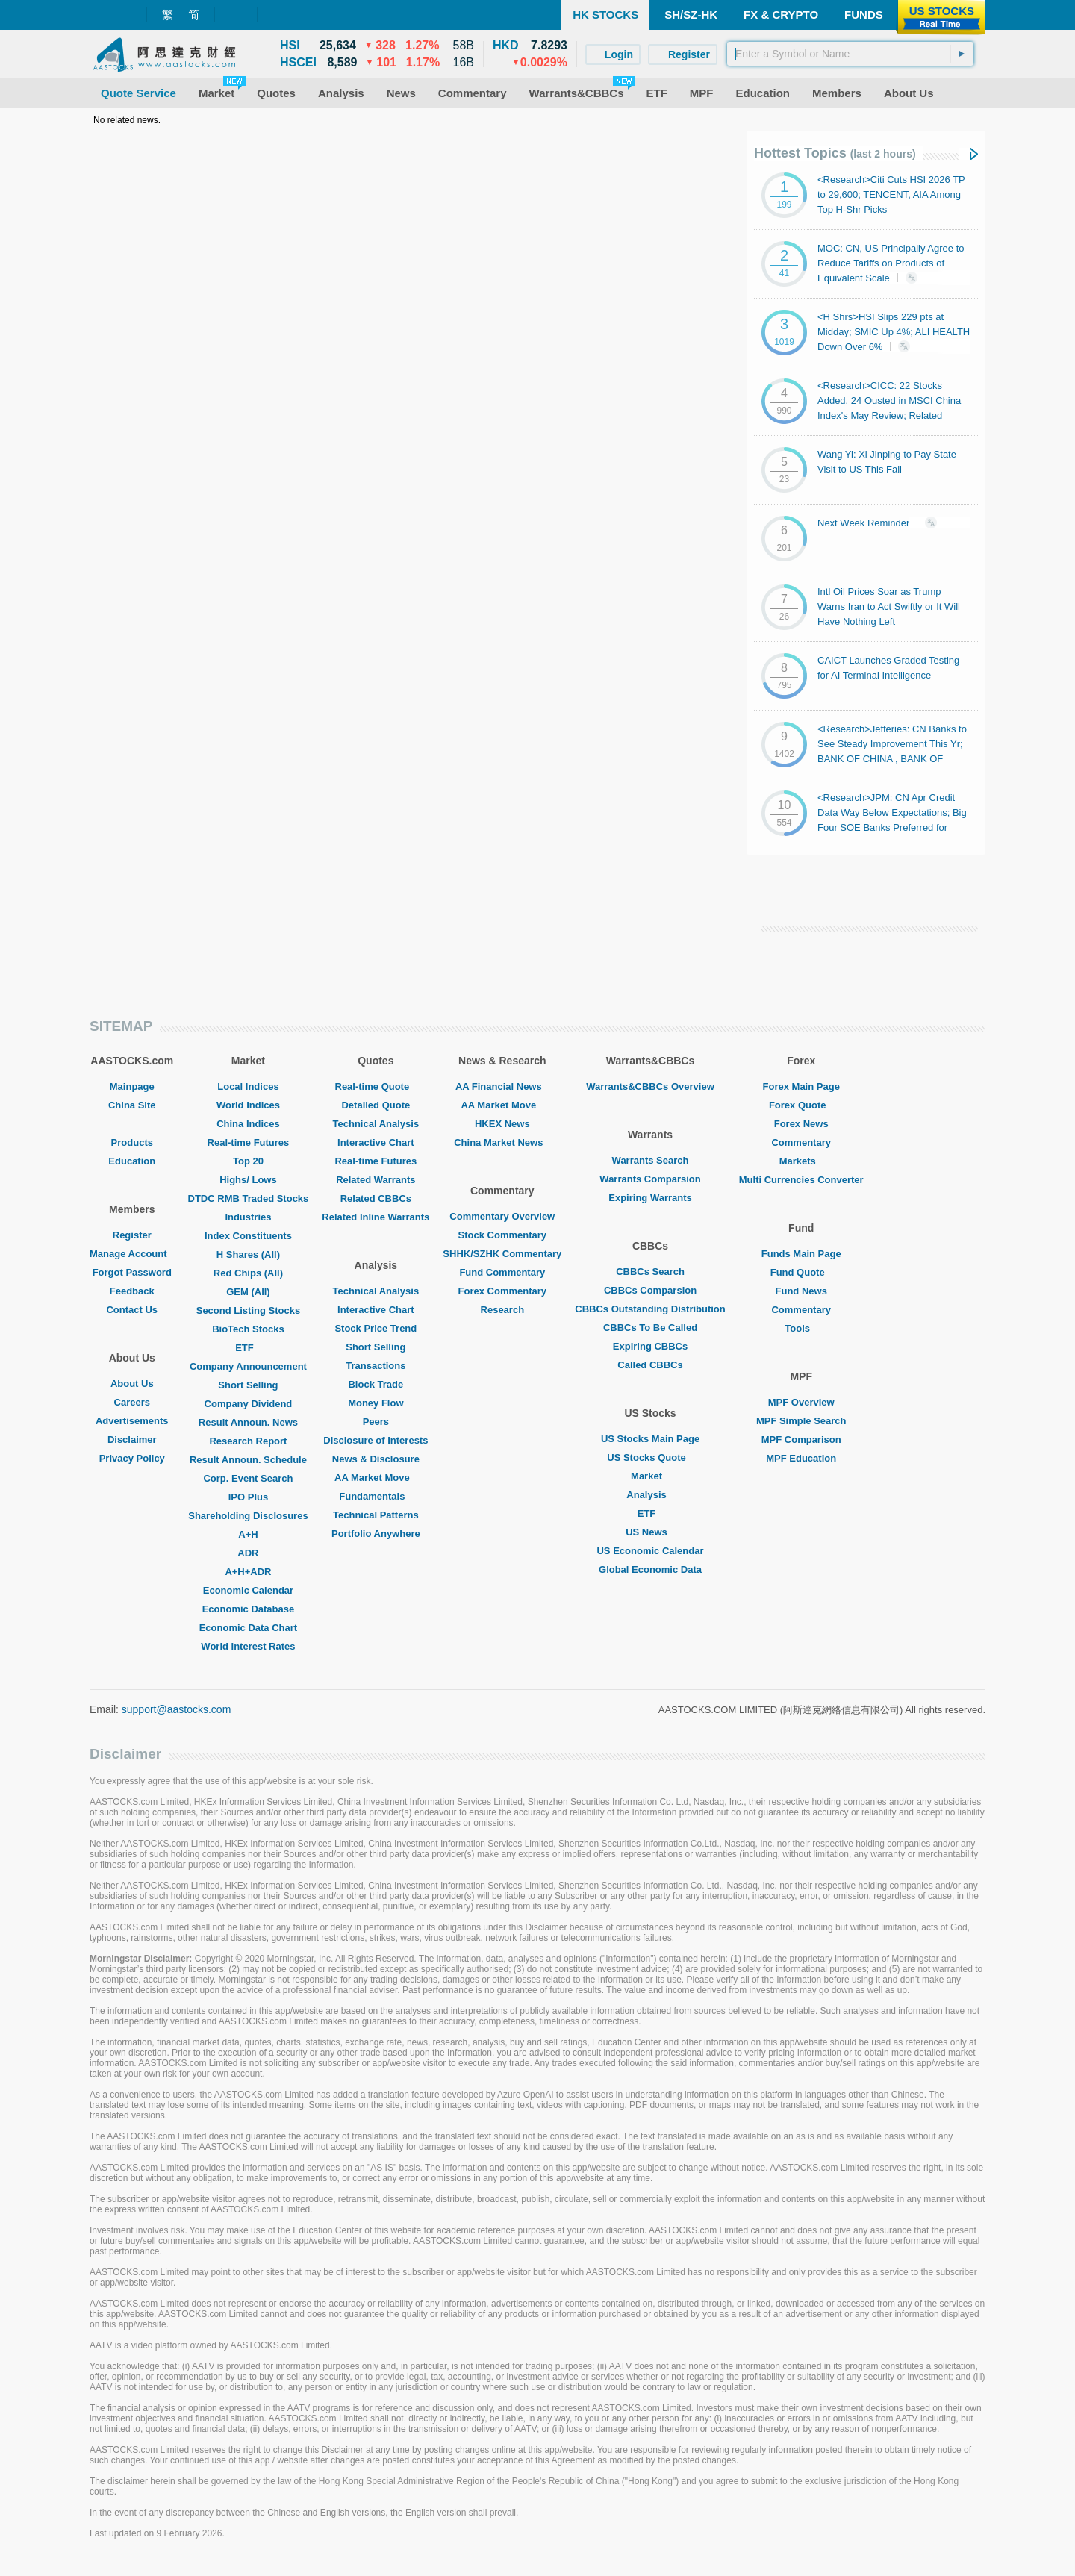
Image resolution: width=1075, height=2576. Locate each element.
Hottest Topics (835, 153)
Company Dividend (249, 1403)
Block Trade (375, 1384)
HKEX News (502, 1123)
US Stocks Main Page (650, 1438)
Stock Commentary (502, 1235)
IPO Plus (248, 1497)
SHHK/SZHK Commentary (502, 1253)
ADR (247, 1553)
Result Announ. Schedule (248, 1459)
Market (650, 1476)
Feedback (132, 1291)
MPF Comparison (801, 1439)
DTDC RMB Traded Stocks (248, 1198)
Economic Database (248, 1609)
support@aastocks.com (176, 1709)
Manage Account (132, 1253)
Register (132, 1235)
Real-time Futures (249, 1142)
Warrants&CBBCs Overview (650, 1086)
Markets (801, 1161)
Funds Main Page (801, 1253)
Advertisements (132, 1420)
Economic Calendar (248, 1590)
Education (131, 1161)
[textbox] (850, 54)
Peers (376, 1421)
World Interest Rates (248, 1646)
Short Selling (248, 1385)
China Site (132, 1105)
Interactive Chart (375, 1142)
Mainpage (132, 1086)
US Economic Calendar (649, 1550)
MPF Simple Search (801, 1420)
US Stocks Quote (650, 1457)
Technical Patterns (376, 1515)
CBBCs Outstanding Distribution (650, 1308)
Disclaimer (132, 1439)
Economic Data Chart (248, 1627)
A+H (248, 1534)
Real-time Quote (376, 1086)
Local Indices (247, 1086)
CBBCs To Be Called (650, 1327)
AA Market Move (375, 1477)
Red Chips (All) (248, 1273)
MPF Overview (801, 1402)
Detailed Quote (375, 1105)
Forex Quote (801, 1105)
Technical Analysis (376, 1123)
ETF (248, 1347)
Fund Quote (801, 1272)
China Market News (502, 1142)
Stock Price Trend (375, 1328)
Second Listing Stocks (248, 1310)
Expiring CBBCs (650, 1346)
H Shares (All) (248, 1254)
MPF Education (801, 1458)
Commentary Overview (502, 1216)
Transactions (375, 1365)
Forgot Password (132, 1272)
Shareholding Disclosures (248, 1515)
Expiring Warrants (649, 1197)
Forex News (801, 1123)
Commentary (800, 1142)
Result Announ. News (248, 1422)
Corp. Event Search (248, 1478)
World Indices (248, 1105)
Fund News (801, 1291)
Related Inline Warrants (375, 1217)
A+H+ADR (248, 1571)
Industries (248, 1217)
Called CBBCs (649, 1364)
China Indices (248, 1123)
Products (132, 1142)
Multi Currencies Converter (801, 1179)
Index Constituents (248, 1235)
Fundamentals (375, 1496)
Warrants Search (650, 1160)
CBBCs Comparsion (650, 1290)
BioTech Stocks (248, 1329)
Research (503, 1309)
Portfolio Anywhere (375, 1533)
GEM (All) (248, 1291)
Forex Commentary (502, 1291)
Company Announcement (248, 1366)
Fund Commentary (502, 1272)
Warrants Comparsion (649, 1179)
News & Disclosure (376, 1459)
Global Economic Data (650, 1569)
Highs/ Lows (248, 1179)
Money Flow (375, 1403)
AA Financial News (502, 1086)
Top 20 (248, 1161)
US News (650, 1532)
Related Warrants (375, 1179)
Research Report (248, 1441)
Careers (132, 1402)
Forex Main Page (801, 1086)
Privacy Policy (132, 1458)
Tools (801, 1328)
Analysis (649, 1494)
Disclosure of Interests (375, 1440)
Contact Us (132, 1309)
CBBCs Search (650, 1271)
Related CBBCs (375, 1198)
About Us (132, 1383)
